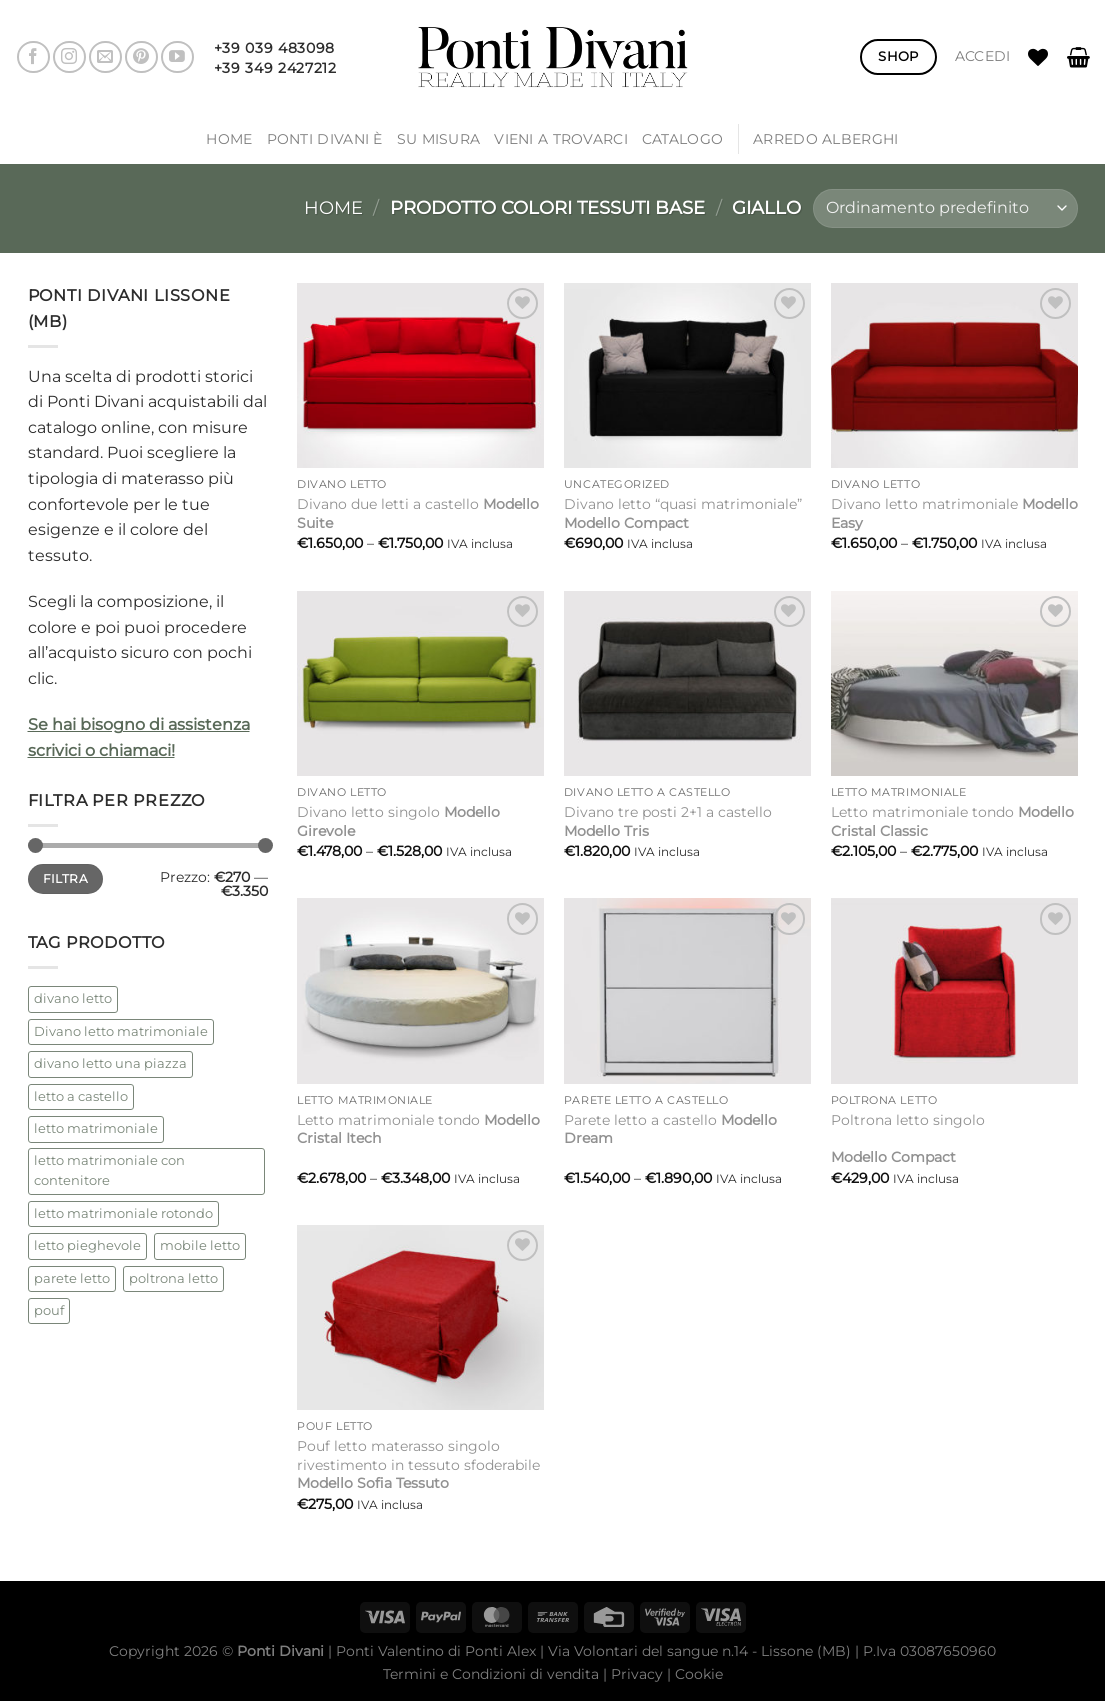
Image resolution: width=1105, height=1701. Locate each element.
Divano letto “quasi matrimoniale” (683, 513)
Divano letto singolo (398, 821)
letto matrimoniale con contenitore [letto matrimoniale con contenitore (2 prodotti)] (109, 1170)
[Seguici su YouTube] (177, 57)
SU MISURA (439, 139)
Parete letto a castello (670, 1129)
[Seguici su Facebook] (33, 57)
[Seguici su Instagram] (69, 57)
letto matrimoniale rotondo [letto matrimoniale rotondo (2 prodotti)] (123, 1213)
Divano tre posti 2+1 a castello (668, 821)
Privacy (637, 1674)
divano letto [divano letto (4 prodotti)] (73, 998)
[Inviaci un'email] (105, 57)
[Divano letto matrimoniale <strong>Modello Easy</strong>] (954, 375)
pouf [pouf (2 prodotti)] (49, 1310)
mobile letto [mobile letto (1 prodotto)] (200, 1245)
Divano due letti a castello (418, 513)
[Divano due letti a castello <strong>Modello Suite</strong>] (420, 375)
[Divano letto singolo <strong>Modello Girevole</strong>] (420, 683)
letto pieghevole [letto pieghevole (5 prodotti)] (87, 1245)
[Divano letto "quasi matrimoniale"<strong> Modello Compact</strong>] (687, 375)
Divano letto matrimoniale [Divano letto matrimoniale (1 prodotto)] (121, 1031)
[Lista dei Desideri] (1038, 57)
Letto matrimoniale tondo (952, 821)
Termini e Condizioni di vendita (491, 1674)
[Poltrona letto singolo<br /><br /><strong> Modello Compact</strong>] (954, 990)
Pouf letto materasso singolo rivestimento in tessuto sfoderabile (418, 1464)
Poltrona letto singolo (908, 1138)
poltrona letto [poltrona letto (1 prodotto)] (173, 1278)
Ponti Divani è (325, 139)
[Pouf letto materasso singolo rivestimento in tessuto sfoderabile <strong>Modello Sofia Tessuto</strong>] (420, 1317)
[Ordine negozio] (945, 208)
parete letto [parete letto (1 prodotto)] (72, 1278)
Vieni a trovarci (561, 139)
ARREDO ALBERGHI (825, 139)
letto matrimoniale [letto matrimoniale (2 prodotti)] (96, 1128)
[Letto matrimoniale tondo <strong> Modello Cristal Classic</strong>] (954, 683)
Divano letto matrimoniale (954, 513)
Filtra (65, 878)
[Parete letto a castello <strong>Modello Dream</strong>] (687, 990)
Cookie (699, 1674)
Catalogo (682, 139)
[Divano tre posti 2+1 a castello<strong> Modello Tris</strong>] (687, 683)
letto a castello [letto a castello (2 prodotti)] (81, 1096)
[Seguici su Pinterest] (141, 57)
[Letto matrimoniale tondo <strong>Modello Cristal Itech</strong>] (420, 990)
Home (229, 139)
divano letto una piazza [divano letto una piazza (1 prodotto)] (110, 1063)
